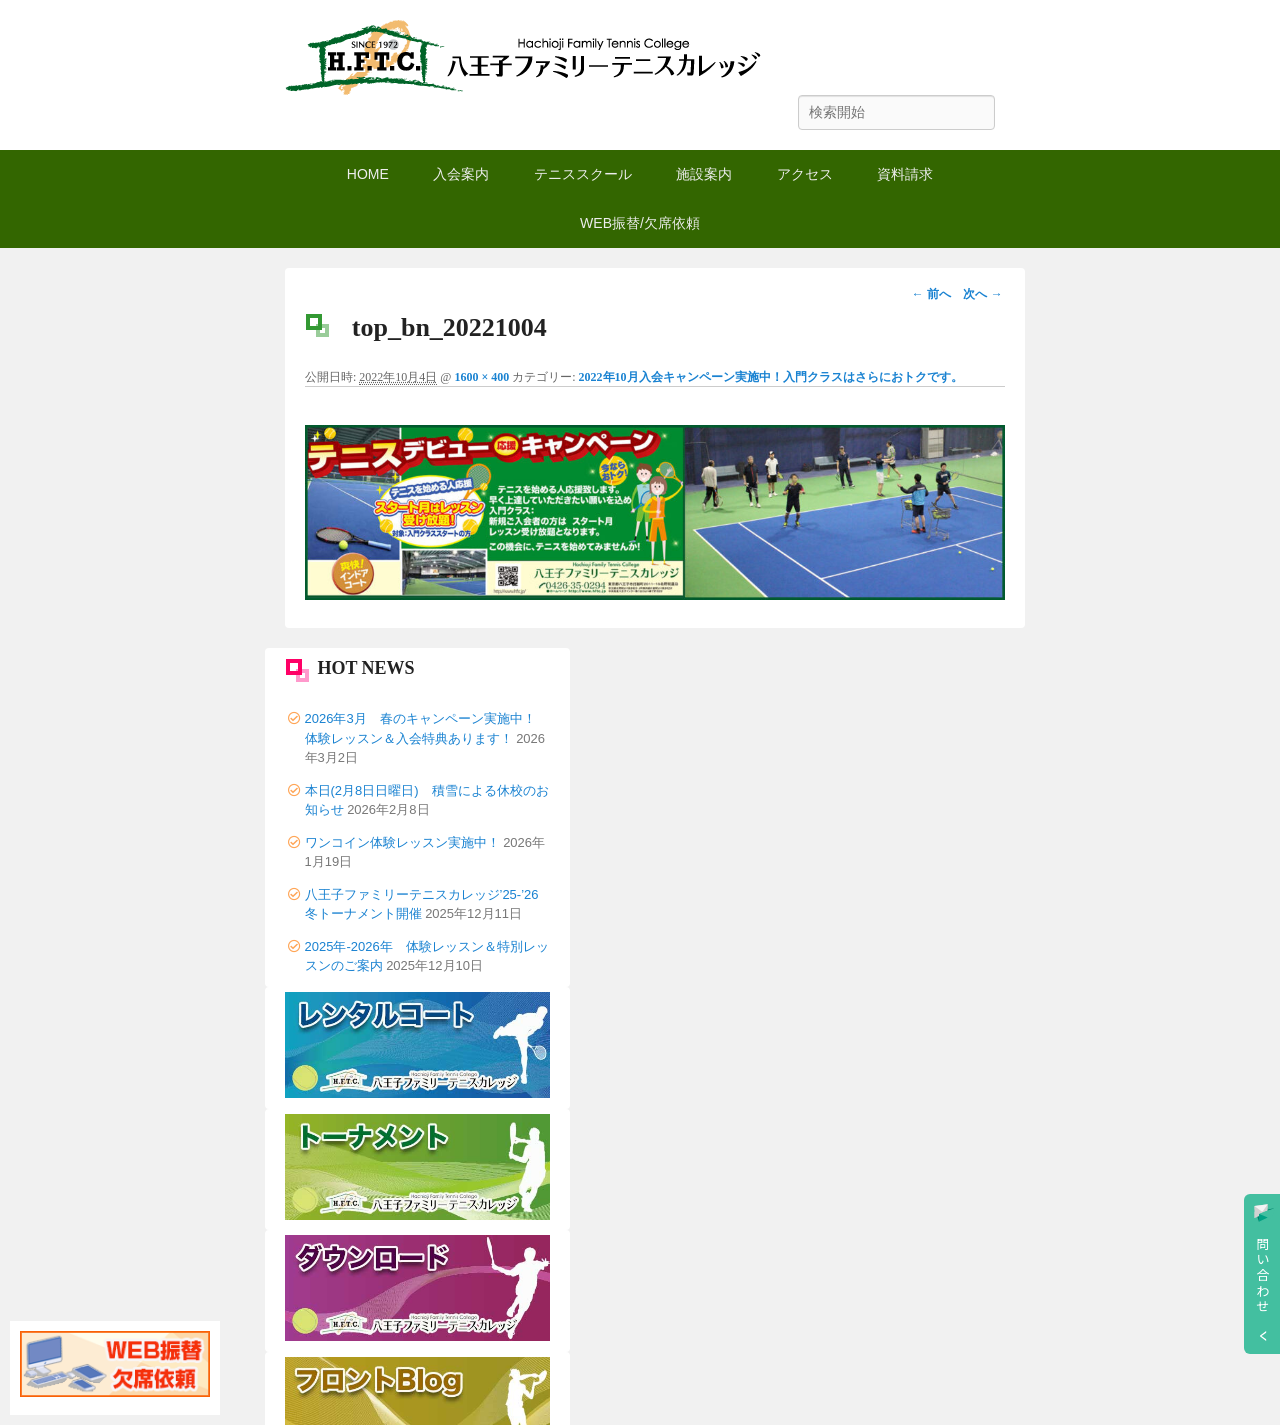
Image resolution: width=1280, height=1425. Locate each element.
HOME (368, 174)
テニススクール (583, 174)
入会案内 (461, 174)
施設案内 (704, 174)
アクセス (805, 174)
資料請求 (905, 174)
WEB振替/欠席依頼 (640, 223)
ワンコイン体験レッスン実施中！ (402, 842)
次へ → (982, 294)
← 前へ (931, 294)
